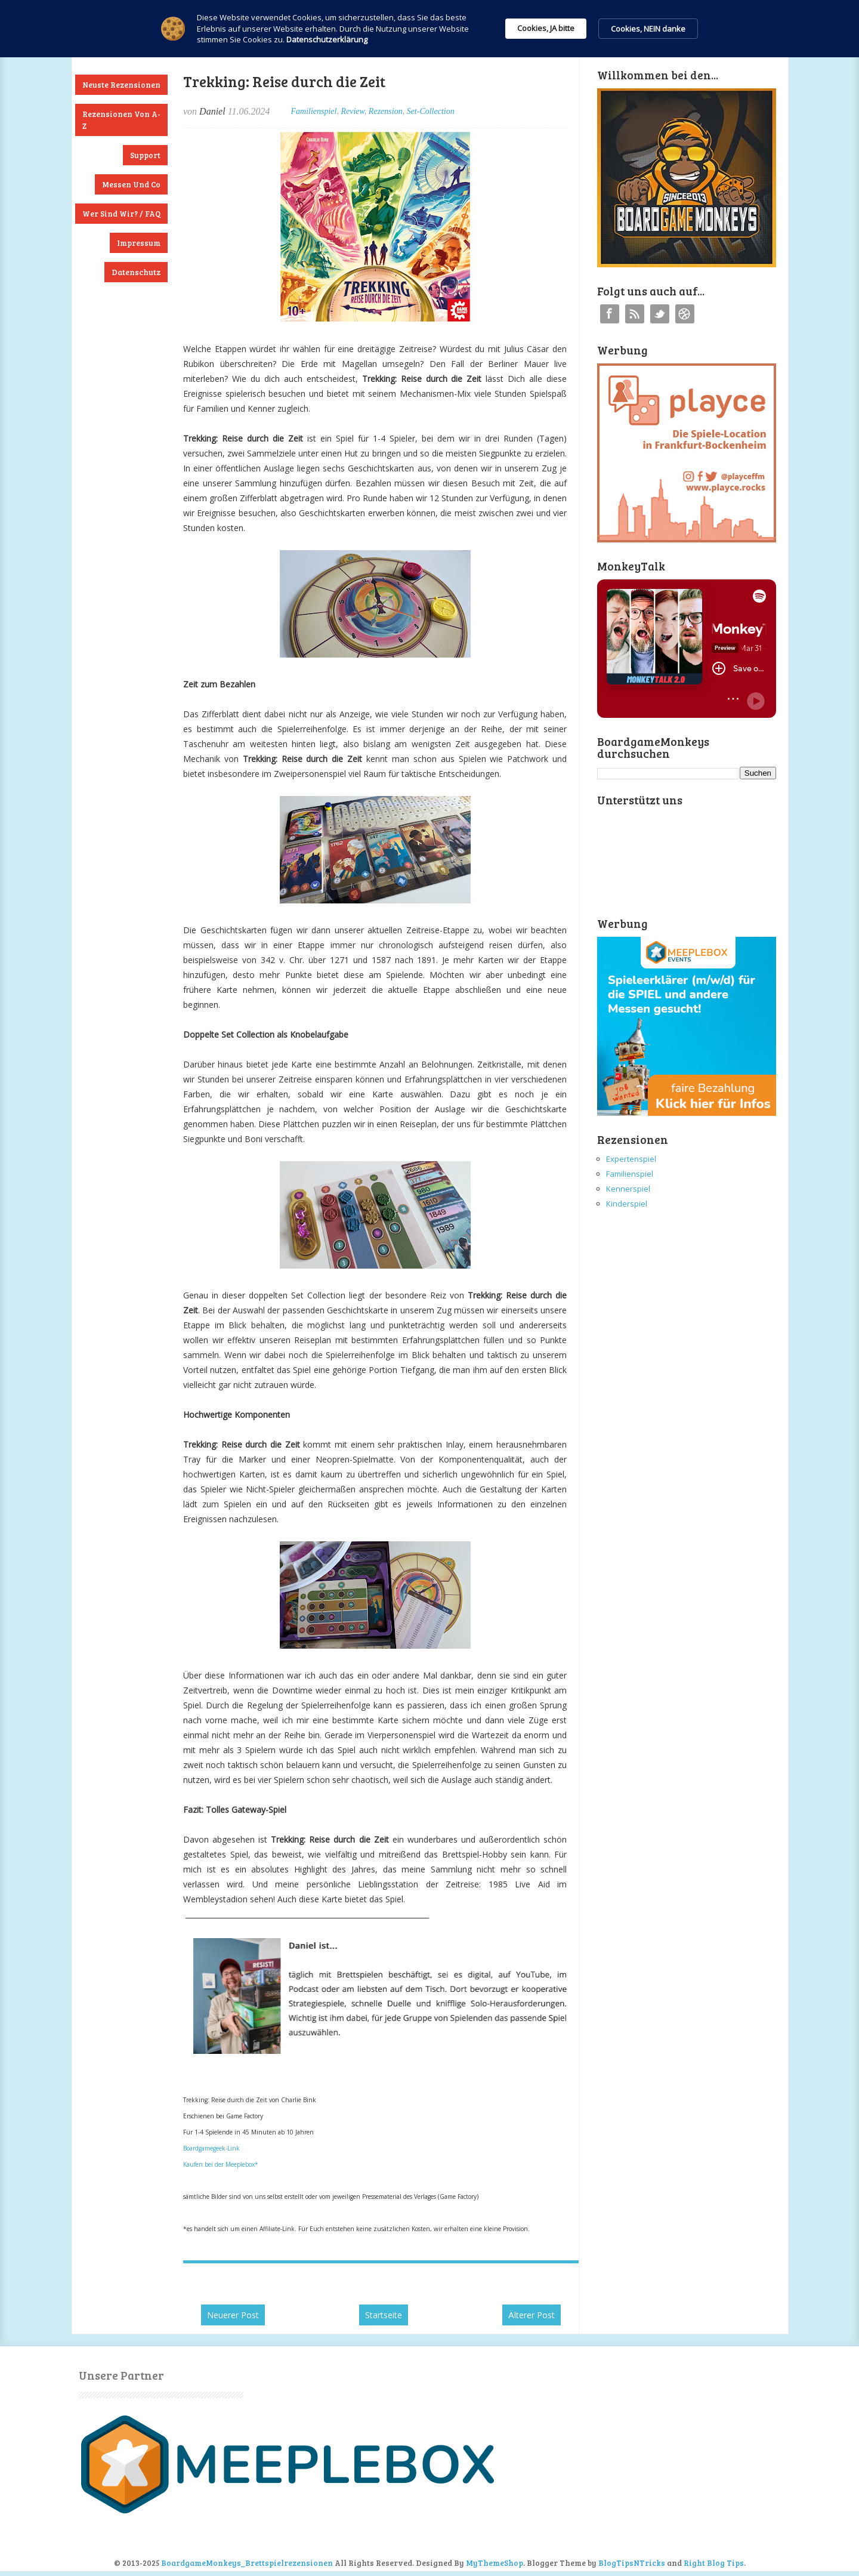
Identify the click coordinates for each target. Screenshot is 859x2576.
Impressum (138, 242)
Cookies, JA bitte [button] (545, 28)
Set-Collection (431, 111)
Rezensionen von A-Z (121, 120)
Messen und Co (131, 184)
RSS (634, 313)
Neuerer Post (233, 2315)
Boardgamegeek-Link (211, 2148)
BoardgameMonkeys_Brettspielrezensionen (247, 2563)
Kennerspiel (628, 1188)
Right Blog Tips (714, 2563)
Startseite (383, 2315)
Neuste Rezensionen (121, 84)
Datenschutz (136, 272)
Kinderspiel (626, 1203)
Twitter (659, 313)
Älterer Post (531, 2315)
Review (352, 111)
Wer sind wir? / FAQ (121, 213)
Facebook (609, 313)
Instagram (684, 313)
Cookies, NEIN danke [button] (648, 28)
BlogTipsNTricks (631, 2563)
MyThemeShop (494, 2563)
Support (145, 155)
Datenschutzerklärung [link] (326, 39)
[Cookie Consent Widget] (429, 28)
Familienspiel (313, 111)
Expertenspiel (631, 1158)
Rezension (386, 111)
